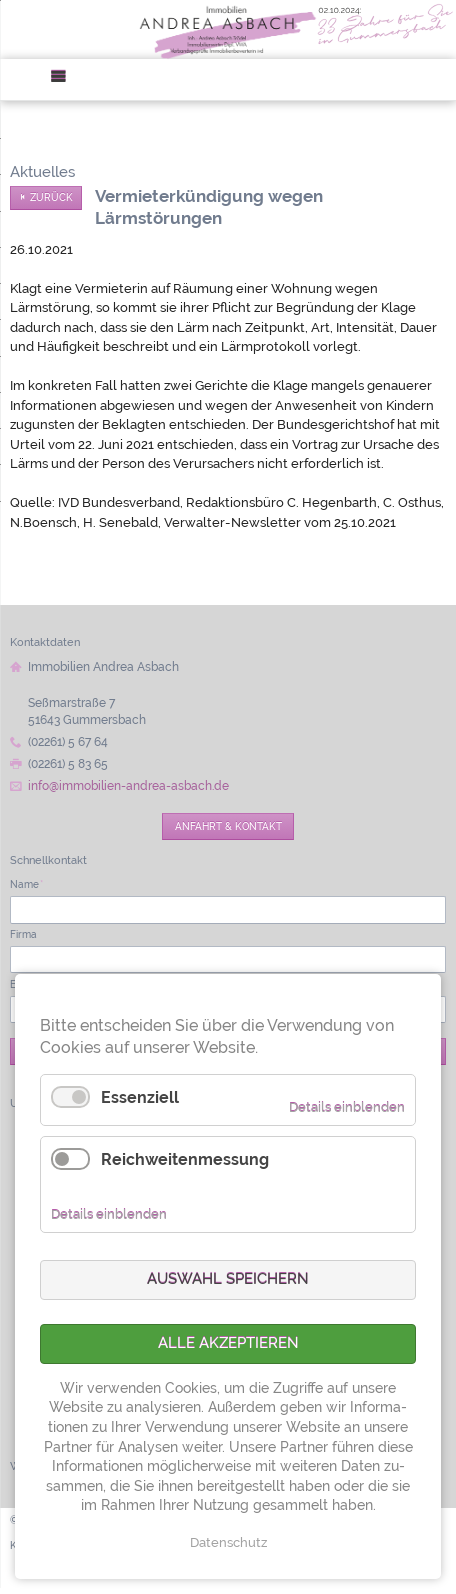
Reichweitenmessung (185, 1159)
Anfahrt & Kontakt (228, 826)
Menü (65, 79)
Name (26, 884)
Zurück (51, 197)
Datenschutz (228, 1542)
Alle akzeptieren (228, 1343)
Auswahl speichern (228, 1279)
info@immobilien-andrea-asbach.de (128, 786)
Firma (23, 934)
